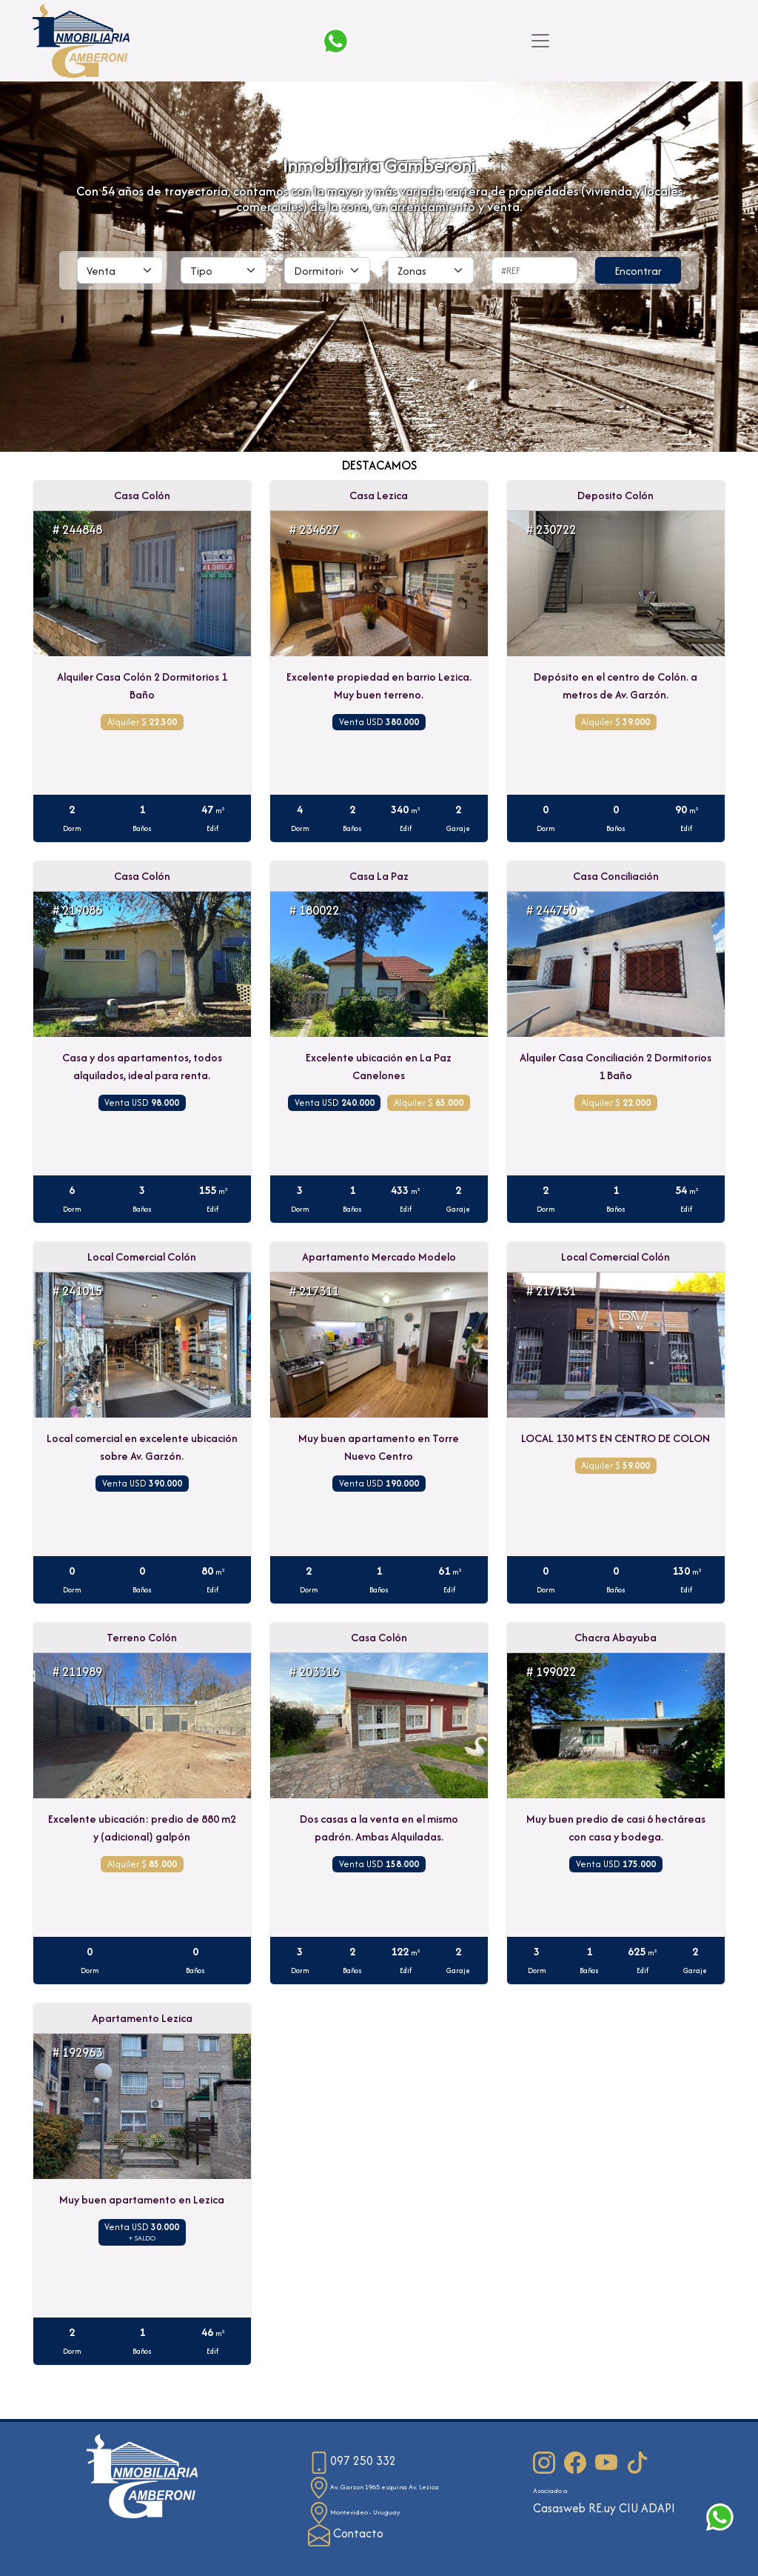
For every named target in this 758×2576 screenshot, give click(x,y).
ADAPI (658, 2508)
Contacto (345, 2533)
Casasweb (559, 2508)
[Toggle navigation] (540, 41)
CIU (628, 2508)
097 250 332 (352, 2460)
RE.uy (602, 2508)
